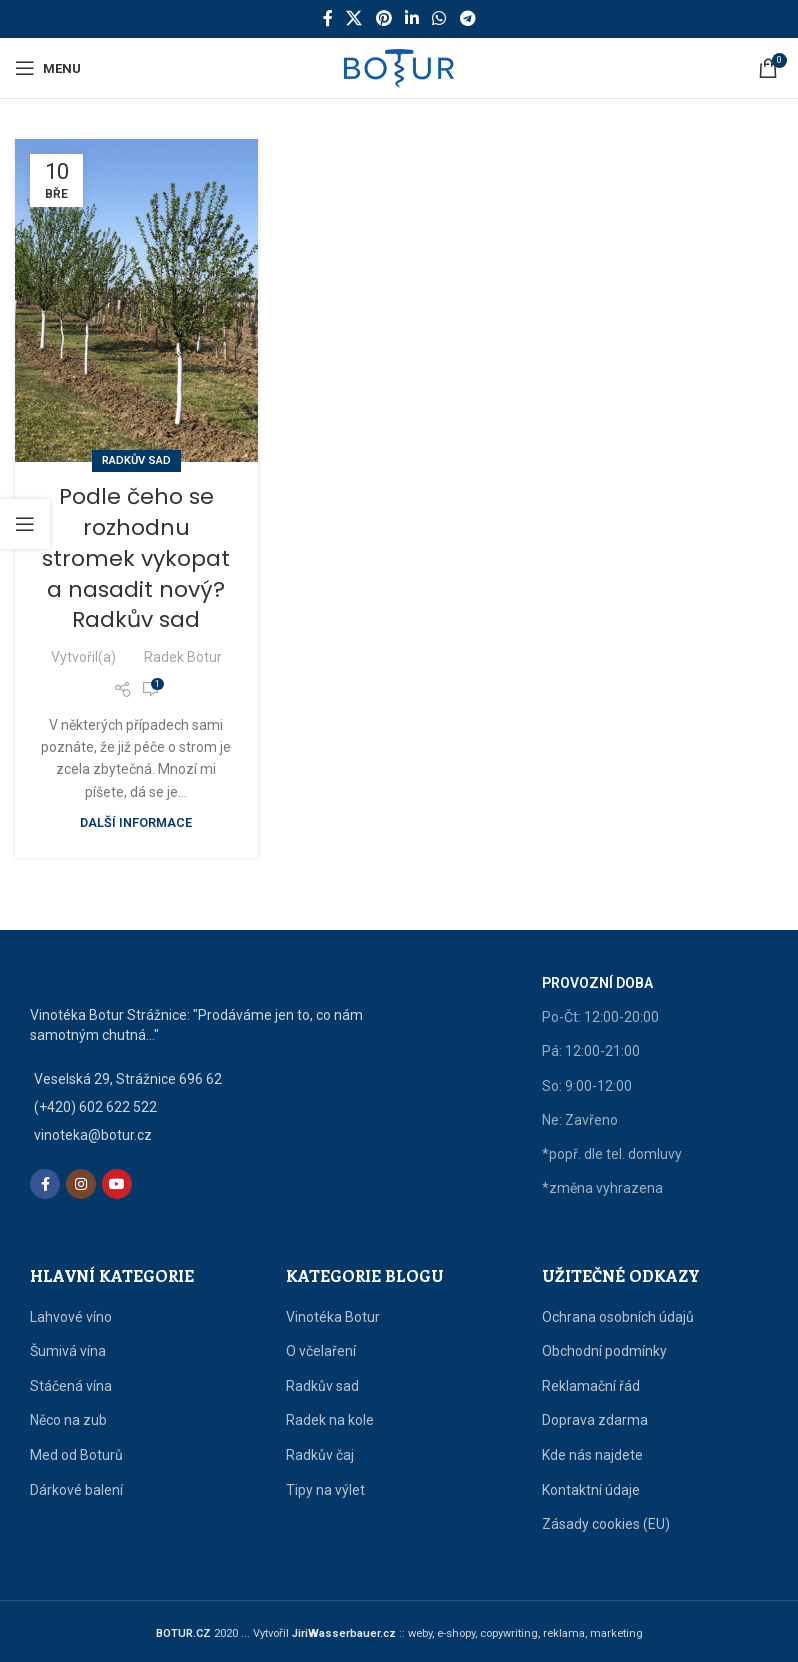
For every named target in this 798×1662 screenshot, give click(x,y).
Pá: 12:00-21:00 (591, 1051)
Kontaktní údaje (591, 1490)
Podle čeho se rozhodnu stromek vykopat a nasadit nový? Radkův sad (136, 558)
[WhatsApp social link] (439, 18)
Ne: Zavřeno (580, 1120)
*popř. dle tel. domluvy (612, 1154)
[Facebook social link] (328, 18)
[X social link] (354, 18)
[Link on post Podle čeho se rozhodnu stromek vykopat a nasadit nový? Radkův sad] (136, 300)
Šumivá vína (68, 1351)
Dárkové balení (76, 1490)
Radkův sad (136, 460)
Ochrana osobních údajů (618, 1317)
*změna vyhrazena (602, 1188)
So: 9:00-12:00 (587, 1086)
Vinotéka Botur (333, 1317)
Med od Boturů (76, 1455)
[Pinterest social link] (383, 18)
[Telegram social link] (467, 18)
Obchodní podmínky (604, 1351)
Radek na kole (330, 1420)
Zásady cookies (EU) (606, 1524)
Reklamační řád (591, 1386)
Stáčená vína (71, 1386)
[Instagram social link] (81, 1184)
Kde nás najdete (592, 1455)
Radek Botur (183, 657)
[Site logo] (399, 67)
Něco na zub (68, 1420)
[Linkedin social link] (411, 18)
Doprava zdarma (595, 1420)
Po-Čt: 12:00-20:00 (600, 1017)
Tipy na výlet (325, 1490)
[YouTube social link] (117, 1184)
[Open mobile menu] (48, 68)
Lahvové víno (71, 1317)
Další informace (136, 822)
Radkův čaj (320, 1455)
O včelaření (321, 1351)
